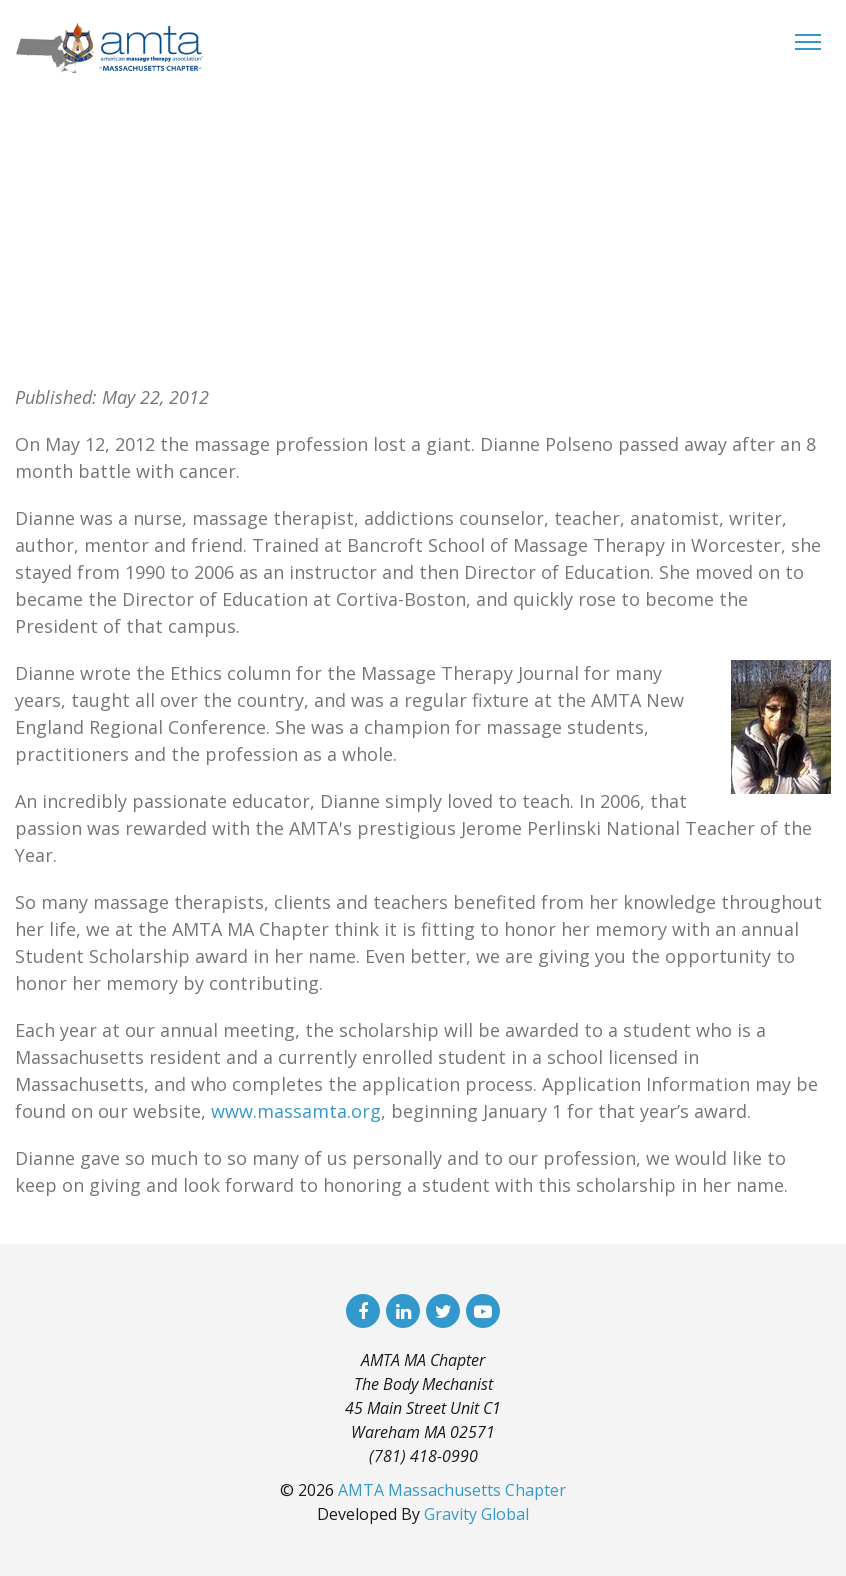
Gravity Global (476, 1514)
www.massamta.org (296, 1111)
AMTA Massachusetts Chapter (452, 1490)
